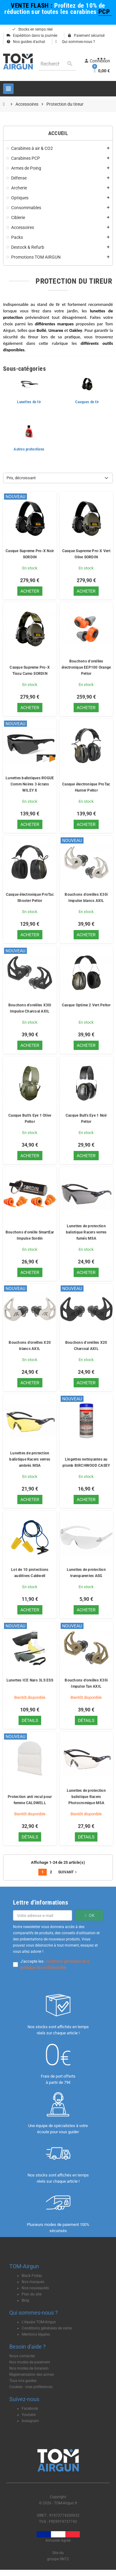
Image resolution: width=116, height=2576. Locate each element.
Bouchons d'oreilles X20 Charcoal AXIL (86, 1345)
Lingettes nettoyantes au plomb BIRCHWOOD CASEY (86, 1462)
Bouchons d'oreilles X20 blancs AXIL (30, 1345)
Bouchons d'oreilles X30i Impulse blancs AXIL (86, 897)
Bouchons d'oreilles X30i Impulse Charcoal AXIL (29, 1008)
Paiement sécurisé (86, 35)
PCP (105, 11)
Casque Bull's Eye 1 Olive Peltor (29, 1118)
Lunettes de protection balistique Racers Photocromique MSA (86, 1796)
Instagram (30, 2421)
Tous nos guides (23, 2381)
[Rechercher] (57, 63)
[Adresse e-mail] (42, 1915)
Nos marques (33, 2282)
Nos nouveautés (35, 2288)
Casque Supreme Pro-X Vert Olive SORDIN (86, 554)
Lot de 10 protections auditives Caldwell (29, 1572)
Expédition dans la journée (31, 35)
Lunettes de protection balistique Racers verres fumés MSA (86, 1232)
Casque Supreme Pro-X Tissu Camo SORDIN (30, 670)
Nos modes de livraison (29, 2368)
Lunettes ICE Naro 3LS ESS (29, 1680)
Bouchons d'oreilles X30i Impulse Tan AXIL (86, 1683)
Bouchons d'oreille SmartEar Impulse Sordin (30, 1235)
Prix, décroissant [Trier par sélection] (21, 478)
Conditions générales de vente (47, 2328)
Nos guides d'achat (25, 42)
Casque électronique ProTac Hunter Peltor (86, 787)
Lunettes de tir (29, 402)
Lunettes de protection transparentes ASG (86, 1572)
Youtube (29, 2415)
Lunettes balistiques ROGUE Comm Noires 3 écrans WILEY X (30, 784)
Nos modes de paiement (29, 2362)
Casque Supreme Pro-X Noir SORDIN (30, 554)
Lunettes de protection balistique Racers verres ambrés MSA (29, 1459)
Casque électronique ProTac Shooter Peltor (30, 897)
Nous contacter (22, 2356)
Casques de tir (87, 402)
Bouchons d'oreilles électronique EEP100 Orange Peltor (86, 667)
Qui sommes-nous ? (75, 42)
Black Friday (32, 2276)
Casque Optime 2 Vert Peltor (86, 1005)
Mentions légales (36, 2334)
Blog (25, 2300)
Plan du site (31, 2294)
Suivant (68, 1872)
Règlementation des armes (31, 2374)
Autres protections (29, 449)
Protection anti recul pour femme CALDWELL (30, 1800)
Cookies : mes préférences (31, 2387)
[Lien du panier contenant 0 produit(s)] (101, 71)
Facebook (30, 2408)
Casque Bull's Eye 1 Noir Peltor (86, 1118)
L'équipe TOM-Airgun (39, 2322)
